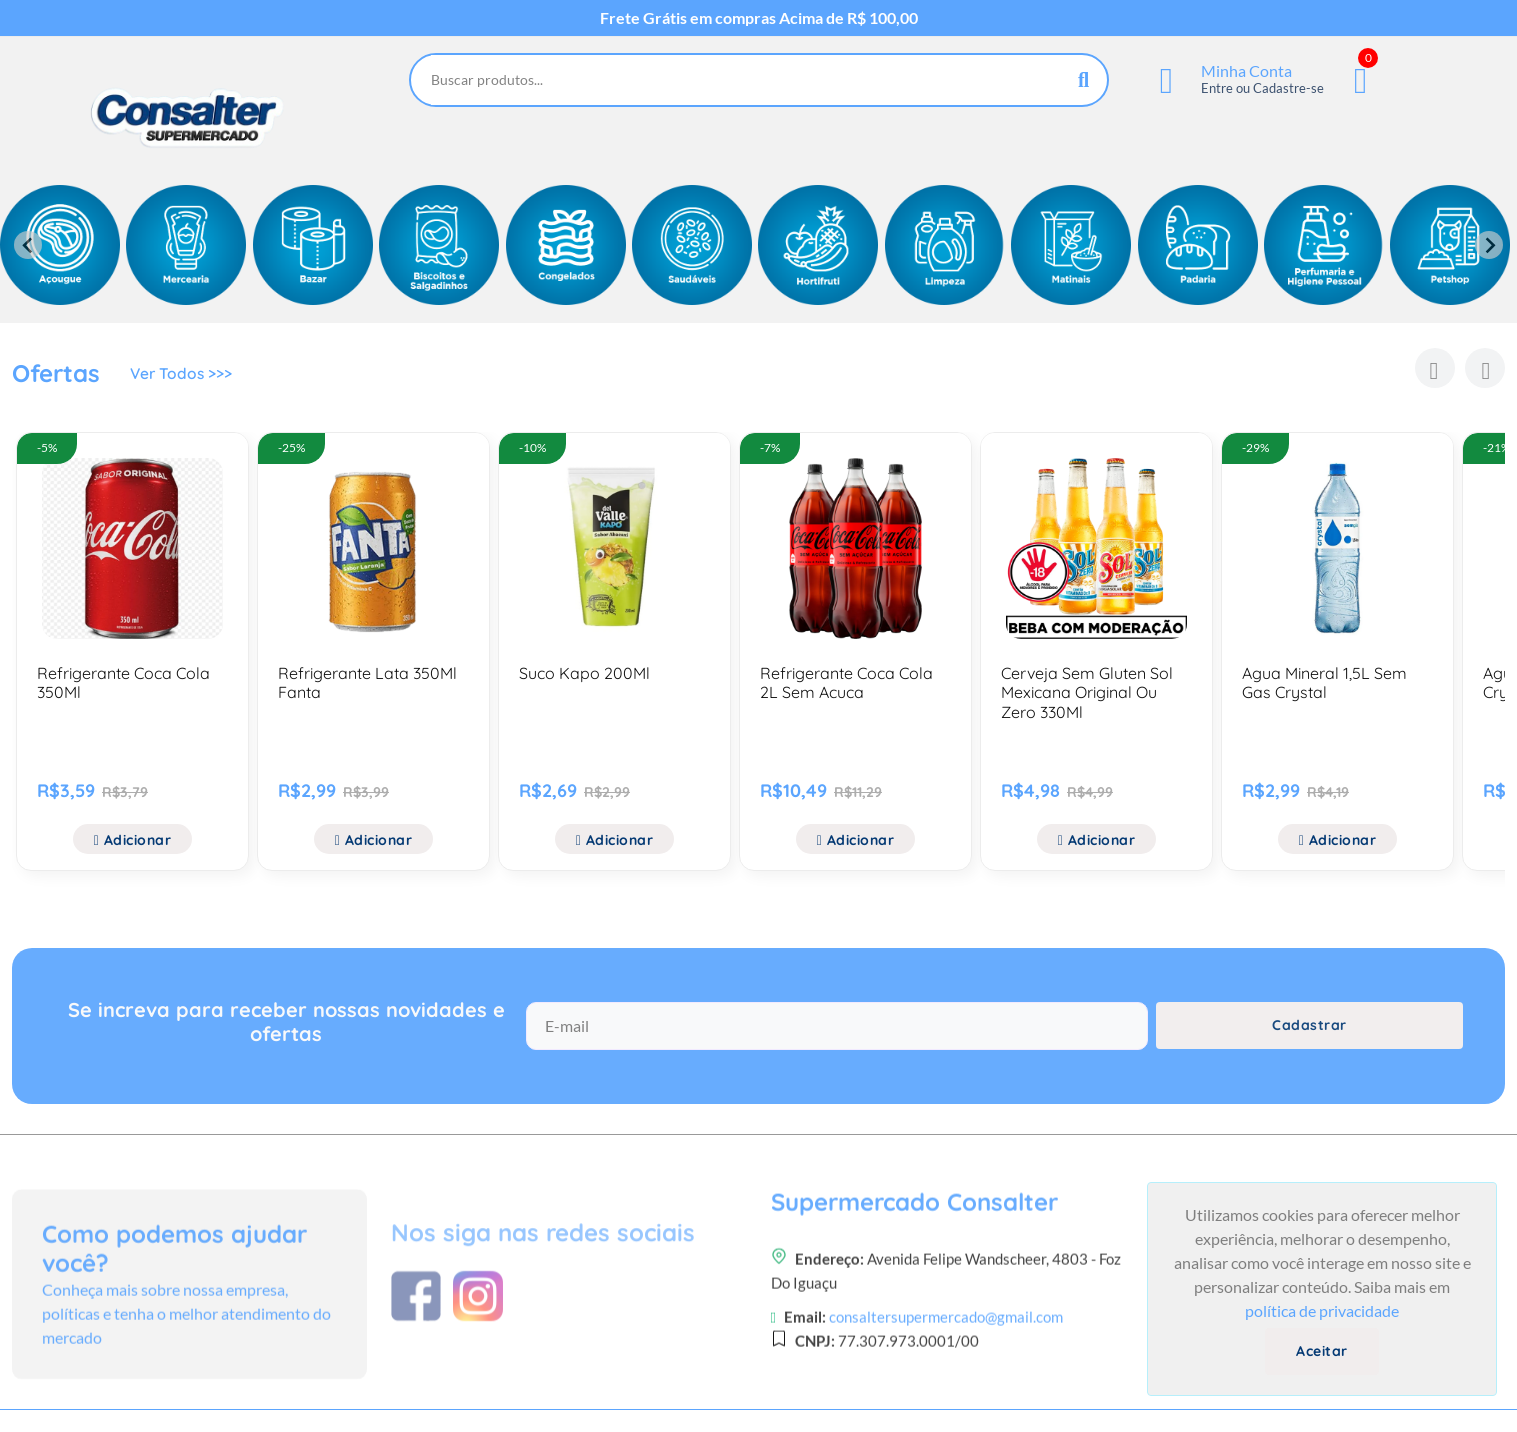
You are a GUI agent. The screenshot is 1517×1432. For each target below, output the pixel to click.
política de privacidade (1322, 1310)
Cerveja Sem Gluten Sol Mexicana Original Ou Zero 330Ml (1087, 692)
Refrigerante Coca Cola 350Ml (123, 682)
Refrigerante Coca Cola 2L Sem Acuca (846, 682)
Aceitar (1322, 1351)
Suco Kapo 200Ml (584, 673)
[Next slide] (1489, 245)
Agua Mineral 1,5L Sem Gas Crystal (1324, 682)
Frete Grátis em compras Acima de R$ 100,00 (759, 18)
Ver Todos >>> (182, 376)
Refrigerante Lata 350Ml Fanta (367, 682)
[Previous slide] (28, 245)
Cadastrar (1309, 1033)
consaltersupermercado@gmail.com (946, 1398)
